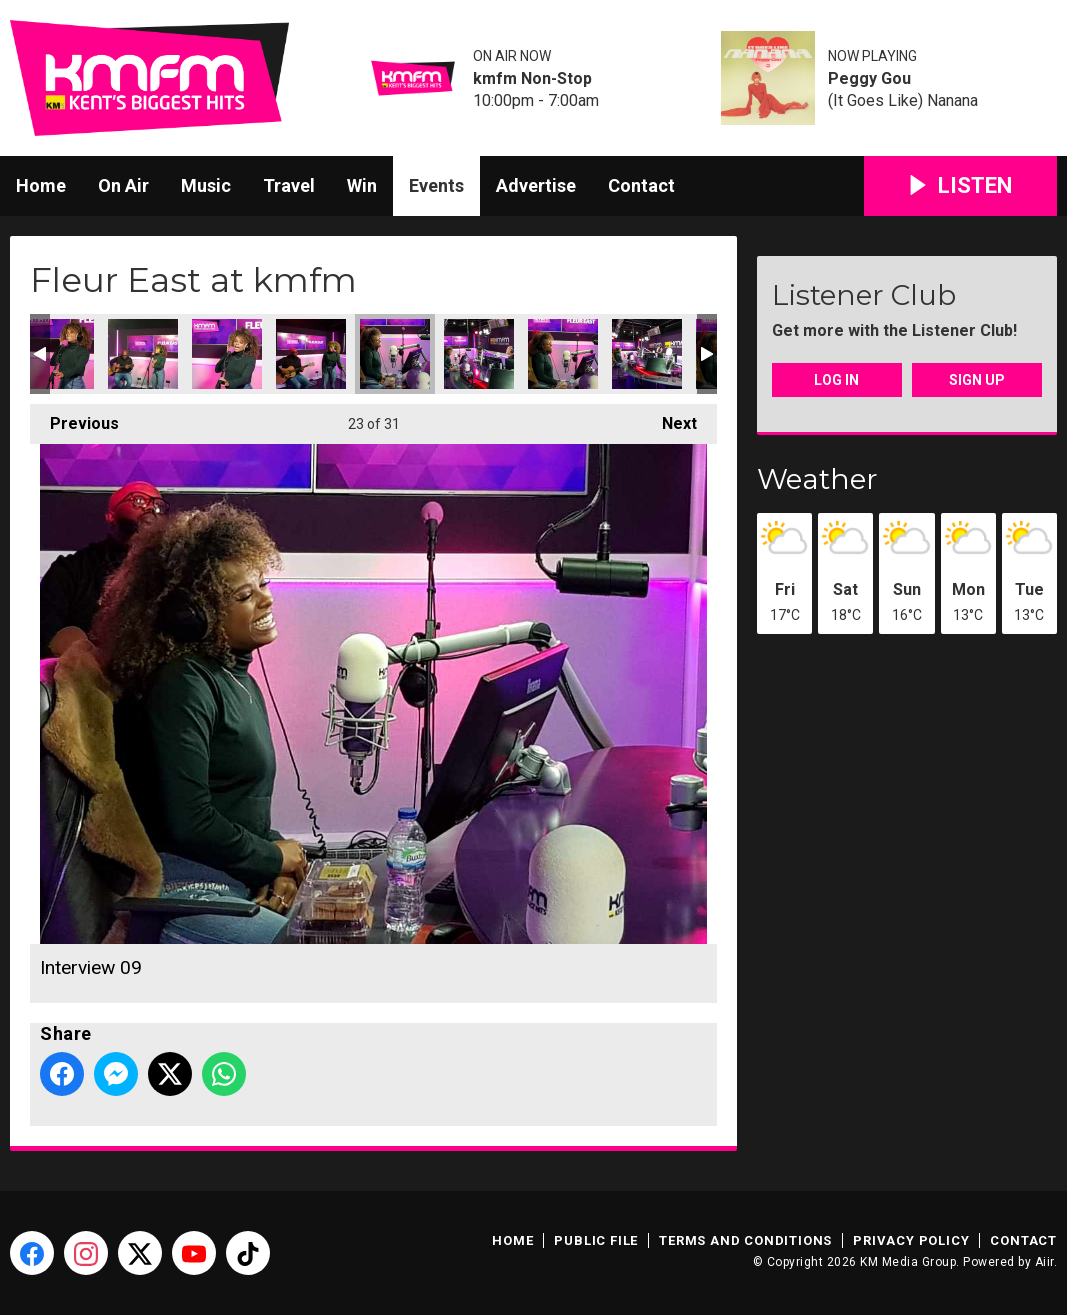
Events (436, 185)
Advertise (536, 185)
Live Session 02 (227, 354)
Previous (74, 418)
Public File (596, 1240)
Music (206, 185)
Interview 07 (479, 354)
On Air (123, 185)
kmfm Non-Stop (532, 79)
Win (362, 185)
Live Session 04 (59, 354)
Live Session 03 (143, 354)
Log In (836, 380)
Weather (817, 479)
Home (41, 185)
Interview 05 (647, 354)
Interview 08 (563, 354)
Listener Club (864, 295)
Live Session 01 (311, 354)
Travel (289, 185)
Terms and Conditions (745, 1240)
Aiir (1044, 1262)
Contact (641, 185)
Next (669, 418)
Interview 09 (395, 354)
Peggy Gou (869, 79)
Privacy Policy (911, 1240)
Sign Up (977, 380)
